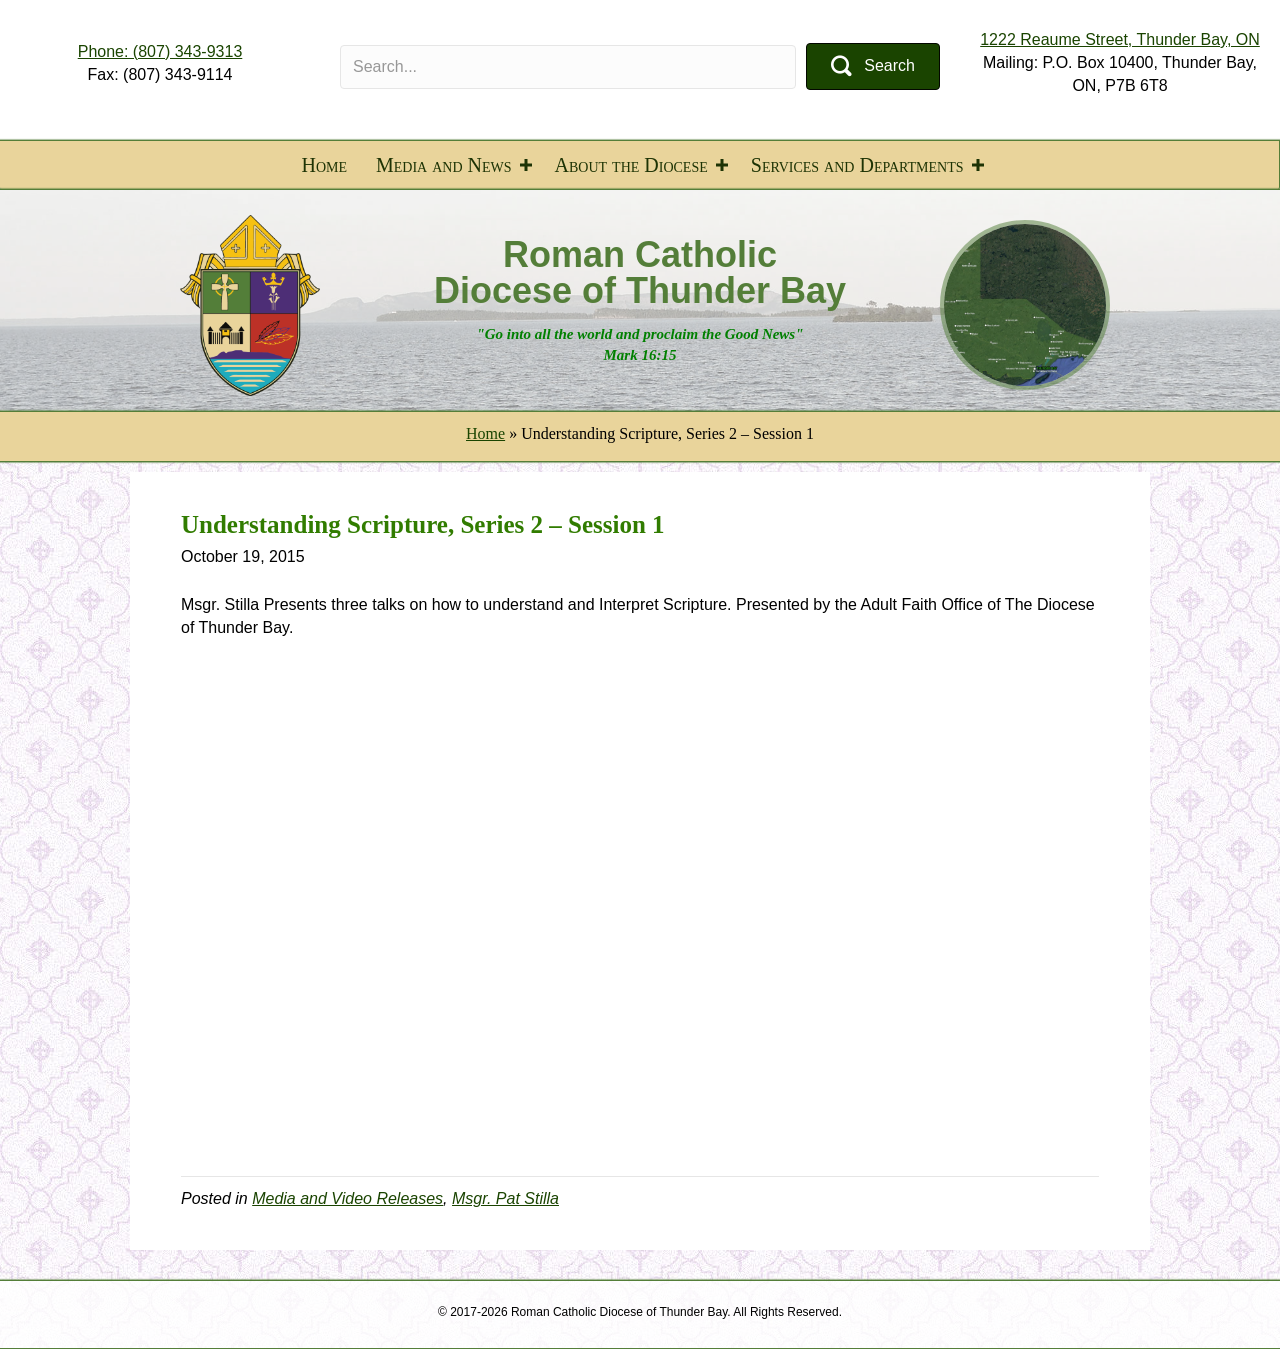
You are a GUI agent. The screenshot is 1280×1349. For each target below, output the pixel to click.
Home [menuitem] (324, 165)
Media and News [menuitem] (444, 165)
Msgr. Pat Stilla (505, 1198)
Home (485, 433)
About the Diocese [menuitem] (631, 165)
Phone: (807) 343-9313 (160, 51)
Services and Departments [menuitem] (857, 165)
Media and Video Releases (347, 1198)
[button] (873, 66)
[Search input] (568, 67)
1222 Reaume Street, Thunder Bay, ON (1120, 39)
